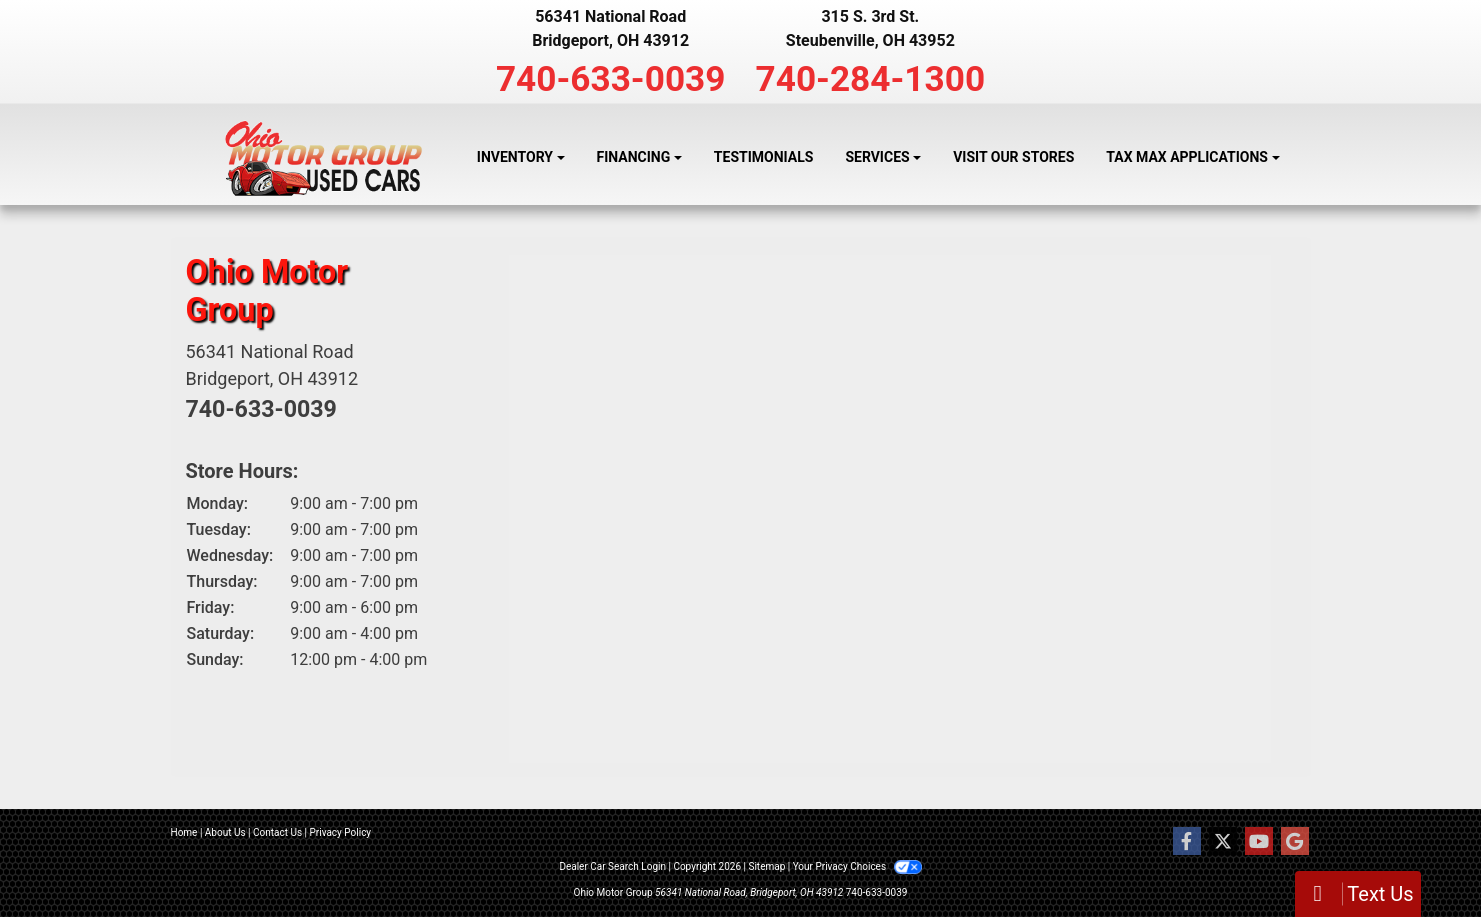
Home (184, 832)
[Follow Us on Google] (1295, 842)
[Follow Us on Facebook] (1187, 842)
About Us (225, 832)
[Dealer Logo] (323, 158)
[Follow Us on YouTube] (1259, 842)
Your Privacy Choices (857, 866)
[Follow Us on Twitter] (1223, 842)
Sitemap (766, 866)
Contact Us (277, 832)
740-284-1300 (871, 79)
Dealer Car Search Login (612, 866)
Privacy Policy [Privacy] (341, 832)
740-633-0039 (611, 79)
